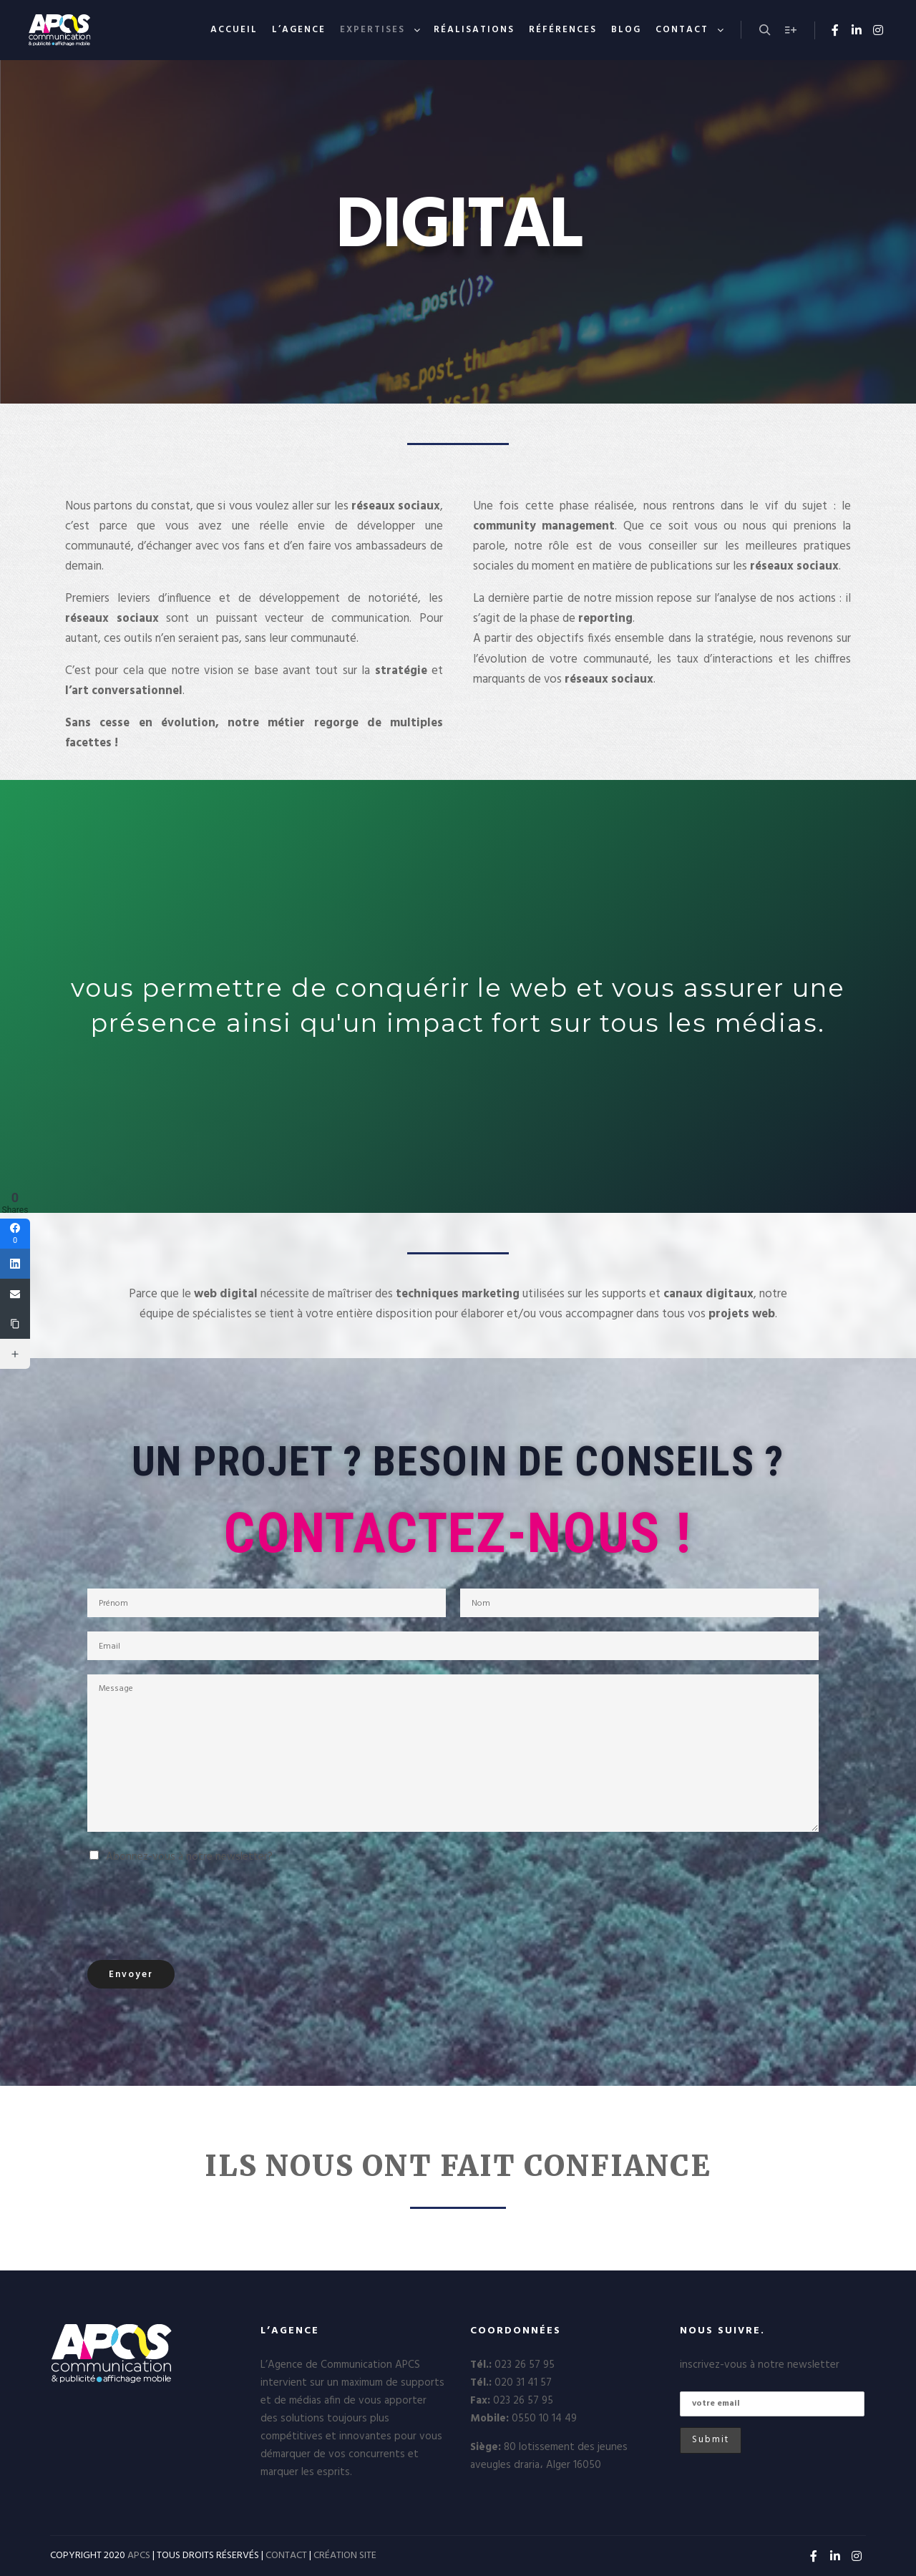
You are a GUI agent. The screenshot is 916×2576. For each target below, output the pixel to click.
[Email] (15, 1294)
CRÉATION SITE (344, 2555)
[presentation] (196, 1910)
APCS (138, 2555)
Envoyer (131, 1974)
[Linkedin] (15, 1264)
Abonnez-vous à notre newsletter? (189, 1856)
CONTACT (286, 2555)
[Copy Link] (15, 1324)
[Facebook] (15, 1234)
